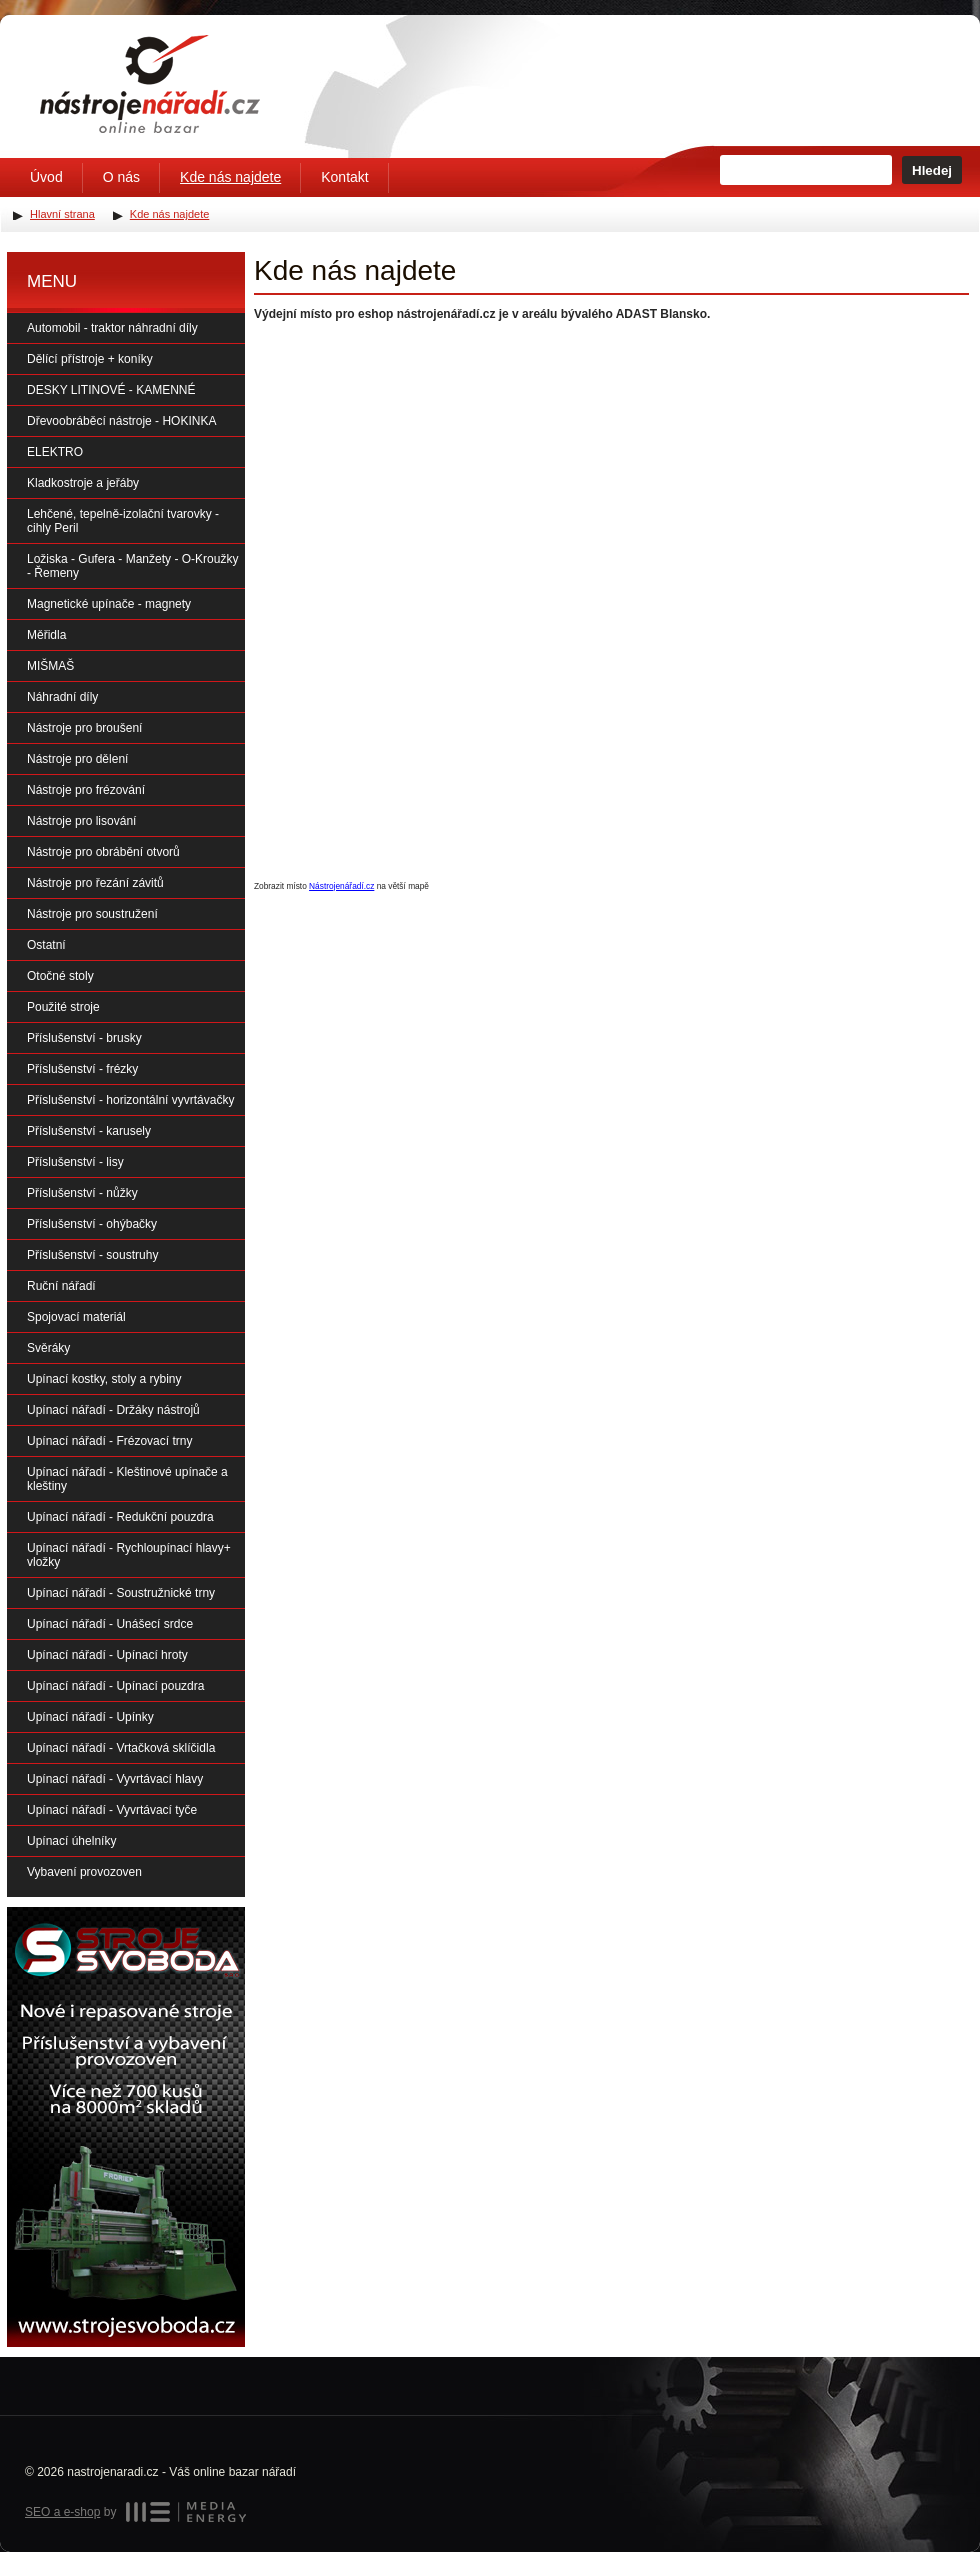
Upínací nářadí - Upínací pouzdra (115, 1686)
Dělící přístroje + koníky (90, 359)
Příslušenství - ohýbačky (92, 1224)
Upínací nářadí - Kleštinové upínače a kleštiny (127, 1479)
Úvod (46, 177)
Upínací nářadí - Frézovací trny (109, 1441)
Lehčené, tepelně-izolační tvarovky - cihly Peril (123, 521)
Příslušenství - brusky (84, 1038)
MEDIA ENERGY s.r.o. (186, 2512)
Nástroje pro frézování (86, 790)
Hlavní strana (62, 214)
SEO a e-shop (62, 2512)
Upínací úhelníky (71, 1841)
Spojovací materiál (76, 1317)
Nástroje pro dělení (77, 759)
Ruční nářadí (61, 1286)
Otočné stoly (60, 976)
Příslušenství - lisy (75, 1162)
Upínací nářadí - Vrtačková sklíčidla (121, 1748)
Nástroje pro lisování (81, 821)
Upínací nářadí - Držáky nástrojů (113, 1410)
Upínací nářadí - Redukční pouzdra (120, 1517)
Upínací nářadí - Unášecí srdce (110, 1624)
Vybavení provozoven (84, 1872)
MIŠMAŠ (50, 666)
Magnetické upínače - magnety (109, 604)
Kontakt (344, 177)
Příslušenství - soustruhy (92, 1255)
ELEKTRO (55, 452)
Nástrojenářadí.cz (341, 886)
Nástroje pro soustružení (92, 914)
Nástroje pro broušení (84, 728)
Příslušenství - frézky (82, 1069)
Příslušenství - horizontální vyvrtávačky (130, 1100)
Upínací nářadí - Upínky (90, 1717)
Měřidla (46, 635)
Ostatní (46, 945)
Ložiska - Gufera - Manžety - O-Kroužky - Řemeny (132, 566)
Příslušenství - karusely (89, 1131)
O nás (121, 177)
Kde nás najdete (230, 177)
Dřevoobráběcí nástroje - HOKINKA (121, 421)
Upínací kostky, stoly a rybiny (104, 1379)
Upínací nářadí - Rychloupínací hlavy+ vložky (129, 1555)
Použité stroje (63, 1007)
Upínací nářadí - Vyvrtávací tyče (112, 1810)
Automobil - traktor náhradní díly (112, 328)
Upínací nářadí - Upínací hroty (107, 1655)
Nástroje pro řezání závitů (95, 883)
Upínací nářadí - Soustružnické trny (121, 1593)
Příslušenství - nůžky (82, 1193)
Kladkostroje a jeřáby (83, 483)
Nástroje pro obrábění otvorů (103, 852)
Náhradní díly (62, 697)
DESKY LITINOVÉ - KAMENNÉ (111, 390)
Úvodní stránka (150, 84)
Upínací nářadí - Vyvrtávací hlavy (115, 1779)
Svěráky (48, 1348)
